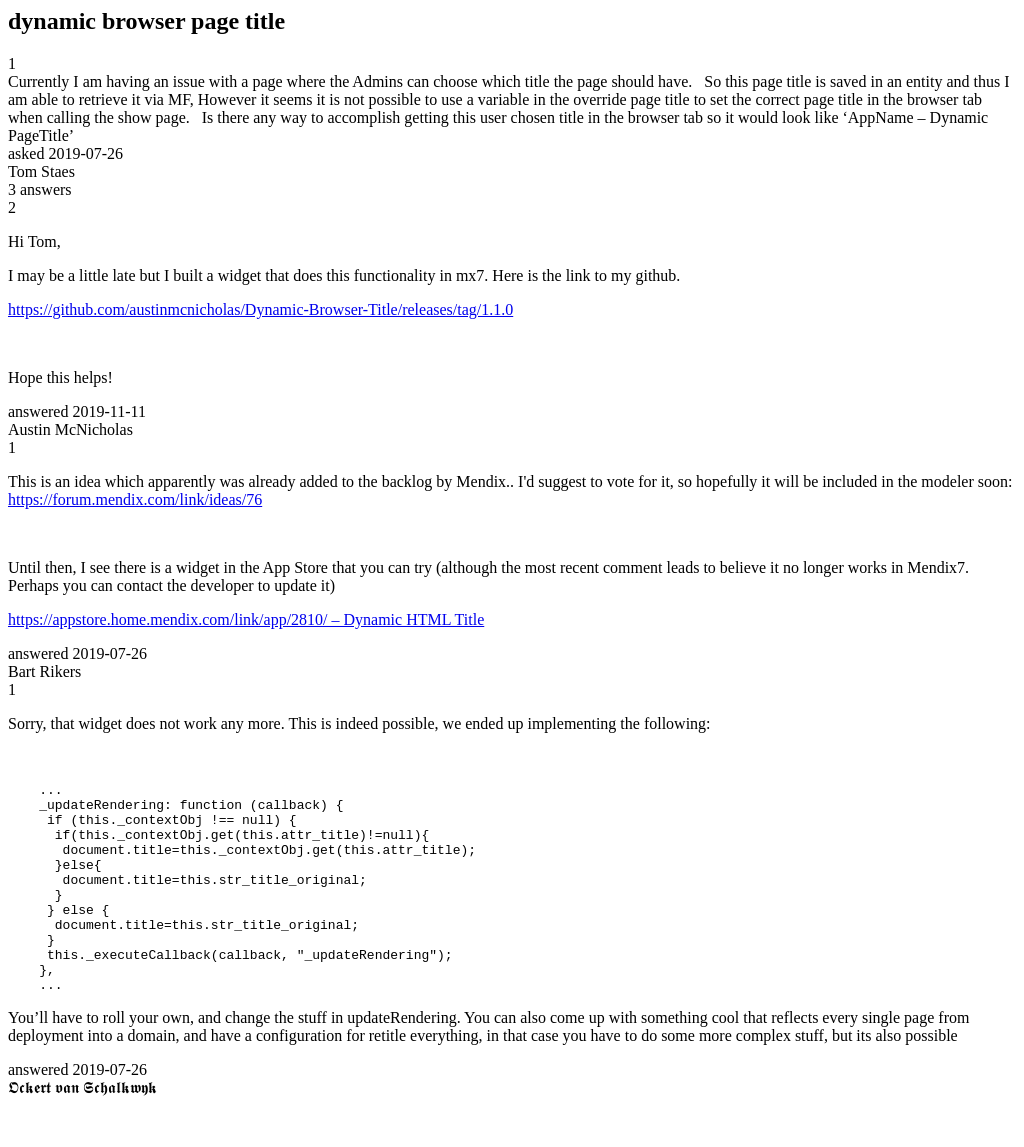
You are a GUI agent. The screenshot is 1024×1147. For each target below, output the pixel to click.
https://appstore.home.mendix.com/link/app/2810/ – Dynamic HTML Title (246, 619)
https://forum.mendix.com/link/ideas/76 (135, 499)
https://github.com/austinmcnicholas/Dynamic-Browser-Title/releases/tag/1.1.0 (260, 309)
